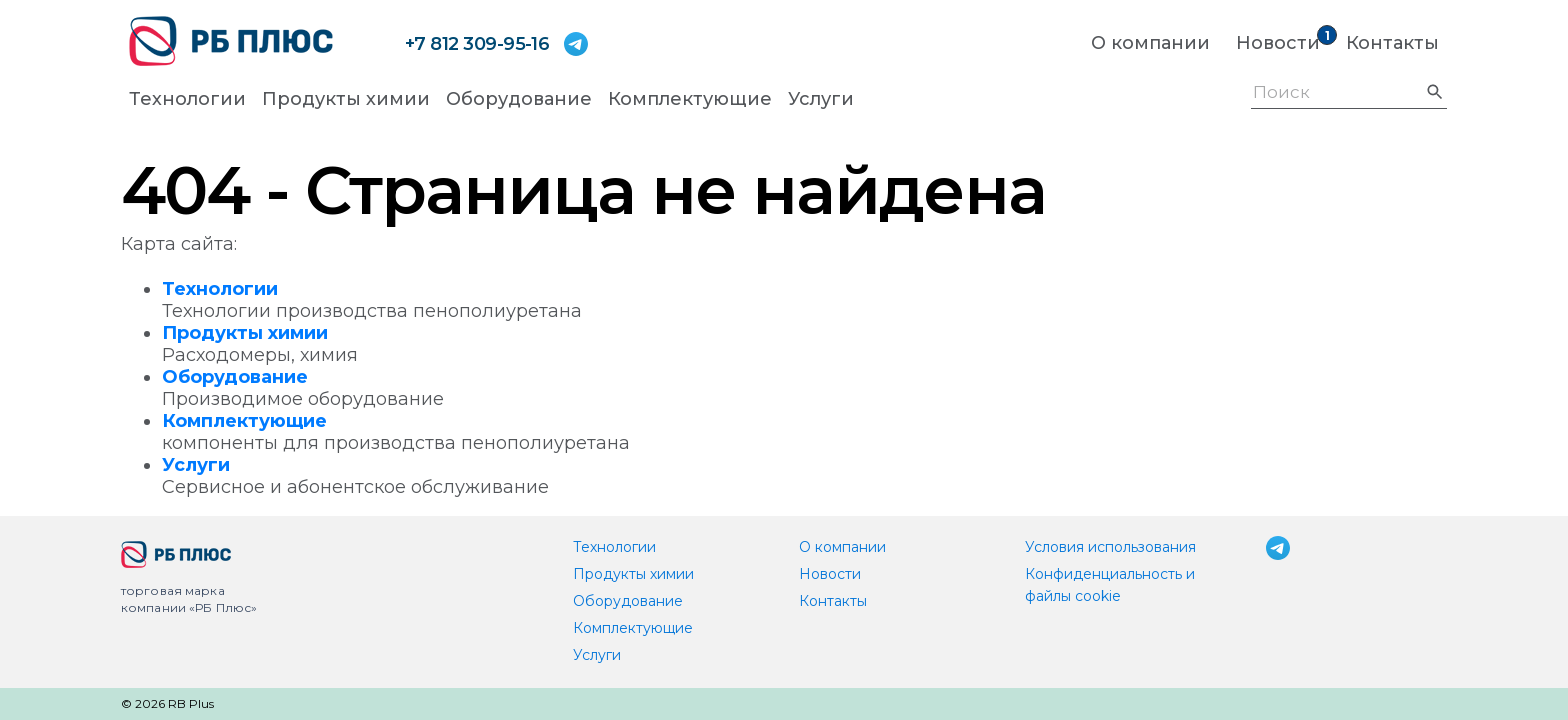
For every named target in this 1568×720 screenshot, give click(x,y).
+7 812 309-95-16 (477, 44)
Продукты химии (245, 333)
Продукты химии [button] (346, 99)
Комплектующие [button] (690, 99)
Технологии (220, 289)
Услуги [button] (821, 99)
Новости (1278, 43)
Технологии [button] (187, 99)
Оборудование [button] (519, 99)
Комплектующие (244, 421)
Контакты (1392, 43)
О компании (1150, 43)
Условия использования (1110, 547)
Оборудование (235, 377)
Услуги (196, 465)
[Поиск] (1349, 94)
